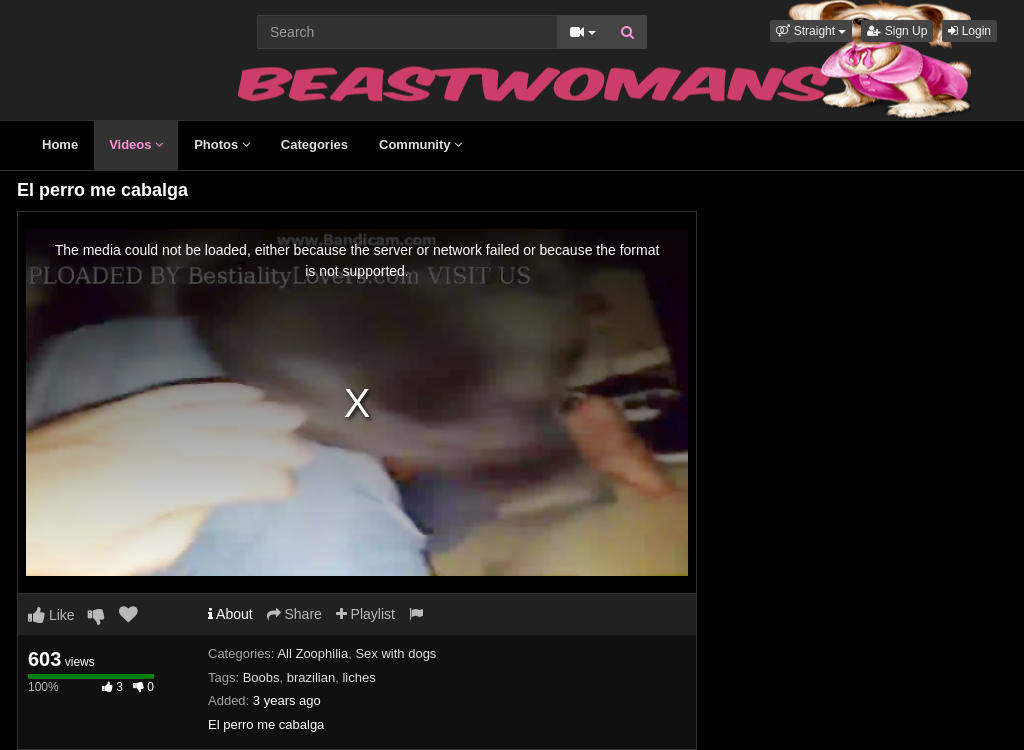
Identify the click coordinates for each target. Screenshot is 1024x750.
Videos (136, 144)
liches (358, 677)
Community (420, 144)
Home (60, 144)
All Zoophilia (312, 653)
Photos (222, 144)
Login (969, 31)
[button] (811, 31)
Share (294, 614)
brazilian (311, 677)
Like (51, 615)
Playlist (365, 614)
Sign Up (897, 31)
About (230, 614)
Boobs (261, 677)
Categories (314, 144)
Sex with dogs (395, 653)
